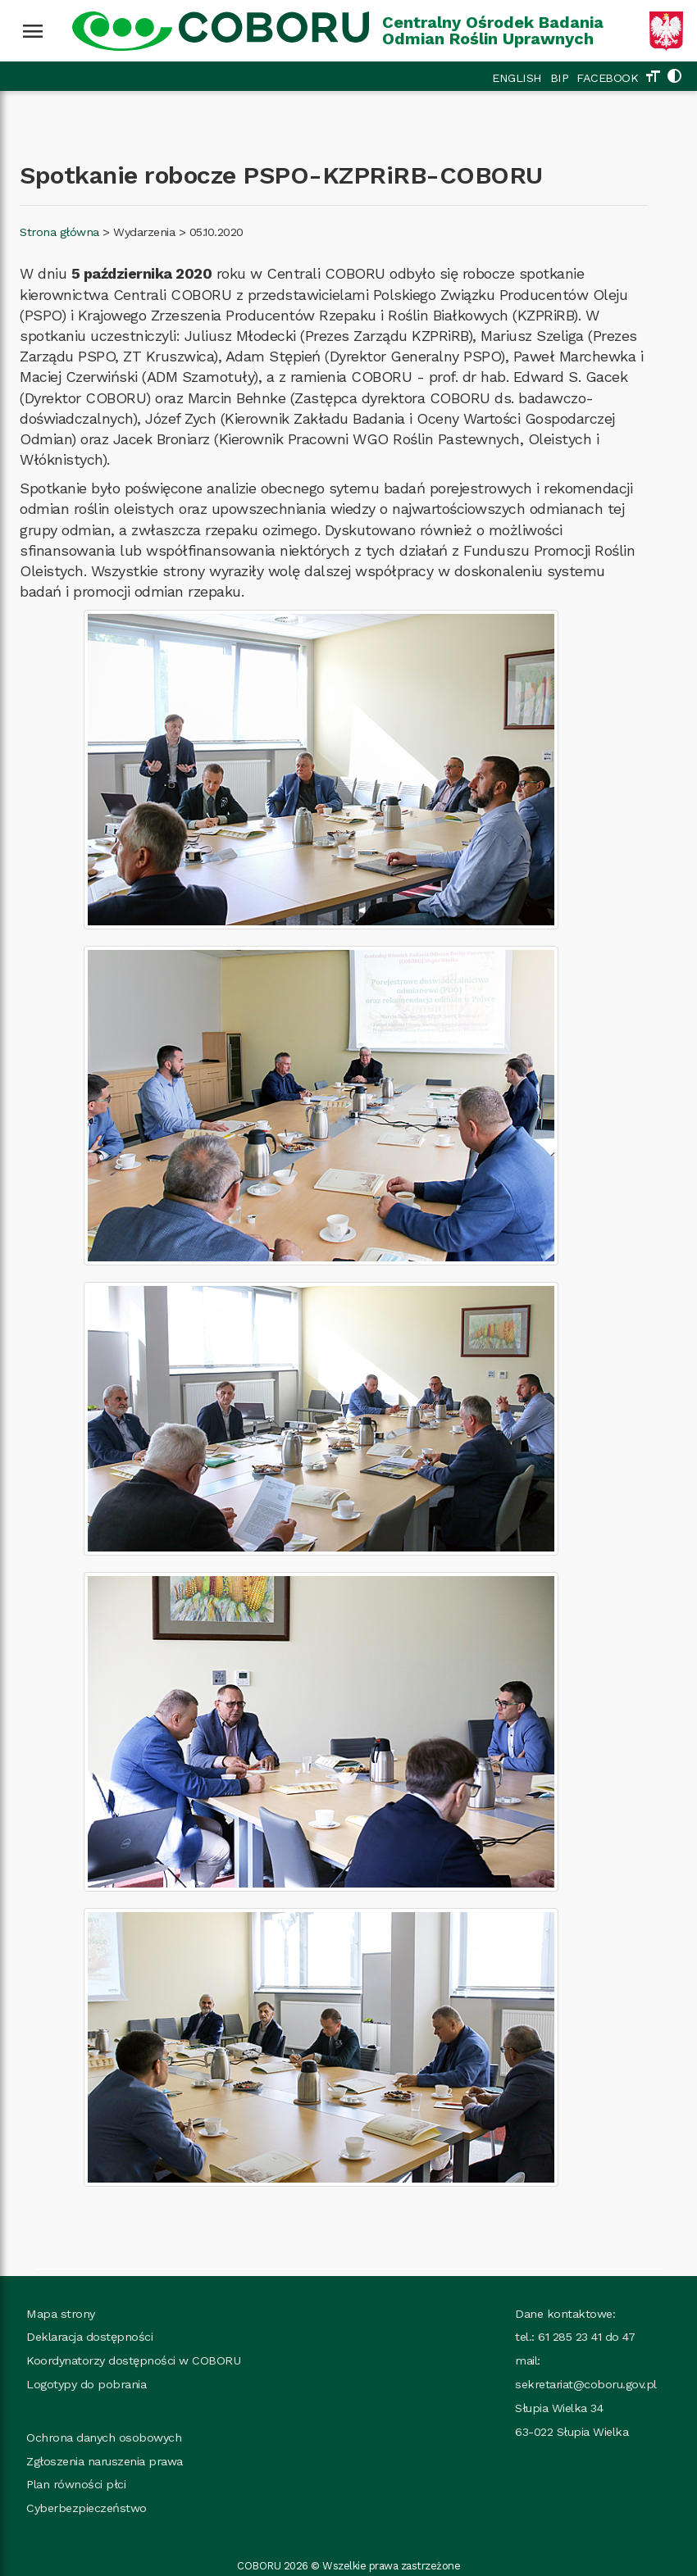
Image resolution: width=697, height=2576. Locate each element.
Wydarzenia (144, 232)
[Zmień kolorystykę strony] (674, 78)
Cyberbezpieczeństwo (86, 2508)
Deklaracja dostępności (89, 2336)
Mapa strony (60, 2313)
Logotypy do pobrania (86, 2384)
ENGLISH (517, 77)
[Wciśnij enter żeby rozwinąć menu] (32, 31)
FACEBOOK (607, 77)
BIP (559, 77)
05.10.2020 (216, 232)
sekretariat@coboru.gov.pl (586, 2384)
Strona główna (59, 232)
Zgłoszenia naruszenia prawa (104, 2461)
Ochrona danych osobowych (103, 2437)
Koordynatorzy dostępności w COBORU (133, 2360)
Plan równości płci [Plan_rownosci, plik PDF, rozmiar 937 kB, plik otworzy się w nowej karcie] (75, 2484)
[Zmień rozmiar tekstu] (653, 78)
